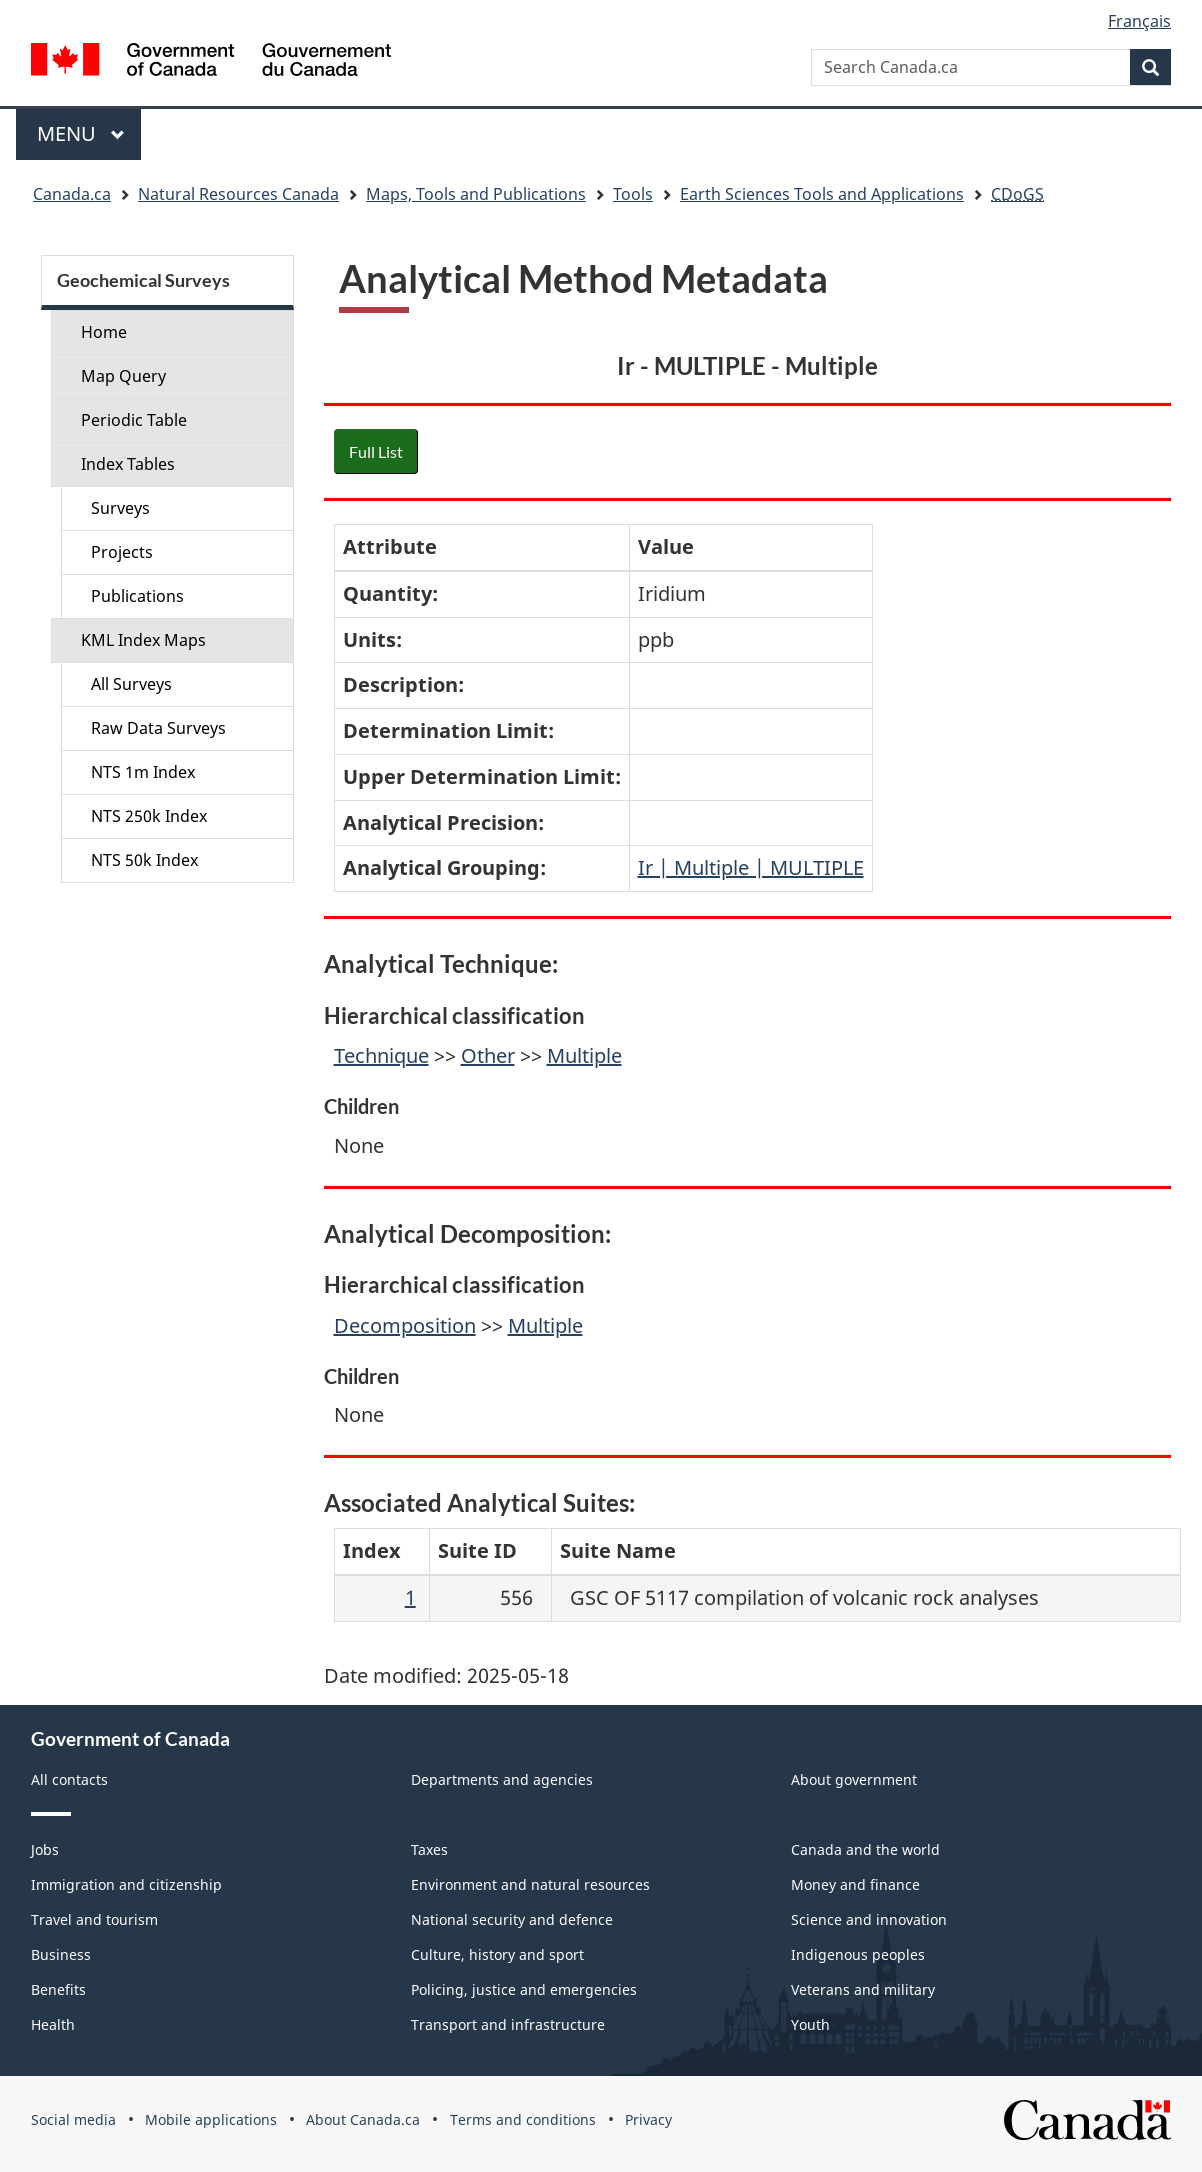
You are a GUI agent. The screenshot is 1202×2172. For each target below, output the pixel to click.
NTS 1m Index (143, 772)
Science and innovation (869, 1919)
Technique (381, 1055)
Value (666, 546)
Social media (73, 2119)
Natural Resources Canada (238, 194)
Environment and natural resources (530, 1884)
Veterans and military (863, 1989)
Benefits (58, 1989)
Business (61, 1954)
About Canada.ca (363, 2119)
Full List (376, 451)
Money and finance (855, 1884)
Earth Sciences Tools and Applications (822, 194)
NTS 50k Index (144, 860)
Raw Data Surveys (158, 728)
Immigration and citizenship (126, 1884)
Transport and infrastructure (508, 2024)
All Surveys (131, 684)
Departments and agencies (502, 1779)
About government (854, 1779)
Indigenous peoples (858, 1954)
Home (104, 332)
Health (53, 2024)
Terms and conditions (523, 2119)
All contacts (69, 1779)
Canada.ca (72, 194)
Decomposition (405, 1325)
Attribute (390, 546)
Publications (137, 596)
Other (488, 1055)
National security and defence (512, 1919)
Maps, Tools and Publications (476, 194)
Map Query (123, 376)
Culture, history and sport (497, 1954)
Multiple (584, 1055)
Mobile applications (211, 2119)
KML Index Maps (143, 640)
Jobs (45, 1849)
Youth (810, 2024)
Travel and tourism (94, 1919)
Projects (122, 552)
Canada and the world (865, 1849)
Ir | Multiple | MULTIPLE (751, 867)
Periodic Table (134, 420)
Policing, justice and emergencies (524, 1989)
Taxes (429, 1849)
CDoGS (1017, 194)
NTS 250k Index (149, 816)
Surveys (120, 508)
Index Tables (128, 464)
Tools (633, 194)
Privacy (648, 2119)
